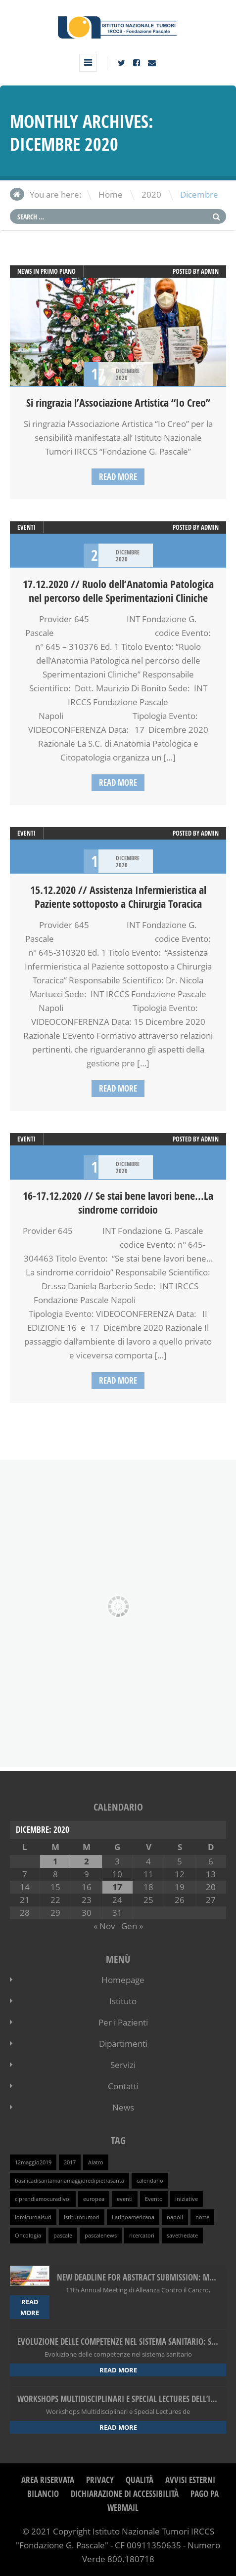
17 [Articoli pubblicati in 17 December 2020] (117, 1887)
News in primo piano (46, 271)
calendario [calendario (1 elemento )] (150, 2180)
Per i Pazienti (123, 2022)
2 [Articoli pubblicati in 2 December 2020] (86, 1861)
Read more (118, 476)
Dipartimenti (123, 2043)
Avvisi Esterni (190, 2480)
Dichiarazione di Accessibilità (125, 2493)
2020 (151, 194)
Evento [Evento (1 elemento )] (154, 2199)
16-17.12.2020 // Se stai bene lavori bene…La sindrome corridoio (118, 1202)
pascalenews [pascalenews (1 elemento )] (101, 2235)
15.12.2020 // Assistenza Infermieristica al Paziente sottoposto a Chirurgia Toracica (118, 897)
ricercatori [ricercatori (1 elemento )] (141, 2235)
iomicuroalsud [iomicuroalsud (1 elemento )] (33, 2217)
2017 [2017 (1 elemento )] (70, 2162)
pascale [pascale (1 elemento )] (62, 2235)
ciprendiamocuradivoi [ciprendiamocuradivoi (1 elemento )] (43, 2199)
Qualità (139, 2480)
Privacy (100, 2480)
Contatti (123, 2086)
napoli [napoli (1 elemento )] (175, 2217)
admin (210, 271)
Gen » (132, 1926)
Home (110, 194)
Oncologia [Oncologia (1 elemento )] (28, 2235)
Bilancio (43, 2493)
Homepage (122, 1979)
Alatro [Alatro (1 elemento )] (95, 2162)
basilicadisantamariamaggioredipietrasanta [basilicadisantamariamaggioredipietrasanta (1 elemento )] (69, 2180)
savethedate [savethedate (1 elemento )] (182, 2235)
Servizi (123, 2064)
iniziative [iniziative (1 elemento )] (186, 2199)
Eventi (26, 527)
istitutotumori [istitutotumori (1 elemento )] (81, 2217)
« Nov (104, 1926)
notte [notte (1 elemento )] (202, 2217)
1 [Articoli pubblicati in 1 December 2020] (55, 1861)
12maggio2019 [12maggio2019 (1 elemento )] (33, 2162)
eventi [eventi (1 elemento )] (125, 2199)
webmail (123, 2507)
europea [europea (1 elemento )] (93, 2199)
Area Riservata (47, 2480)
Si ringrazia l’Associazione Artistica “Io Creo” (118, 402)
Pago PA (204, 2493)
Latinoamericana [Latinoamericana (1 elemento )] (133, 2217)
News (123, 2107)
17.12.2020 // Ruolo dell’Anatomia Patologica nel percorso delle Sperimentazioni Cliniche (118, 591)
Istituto (123, 2001)
